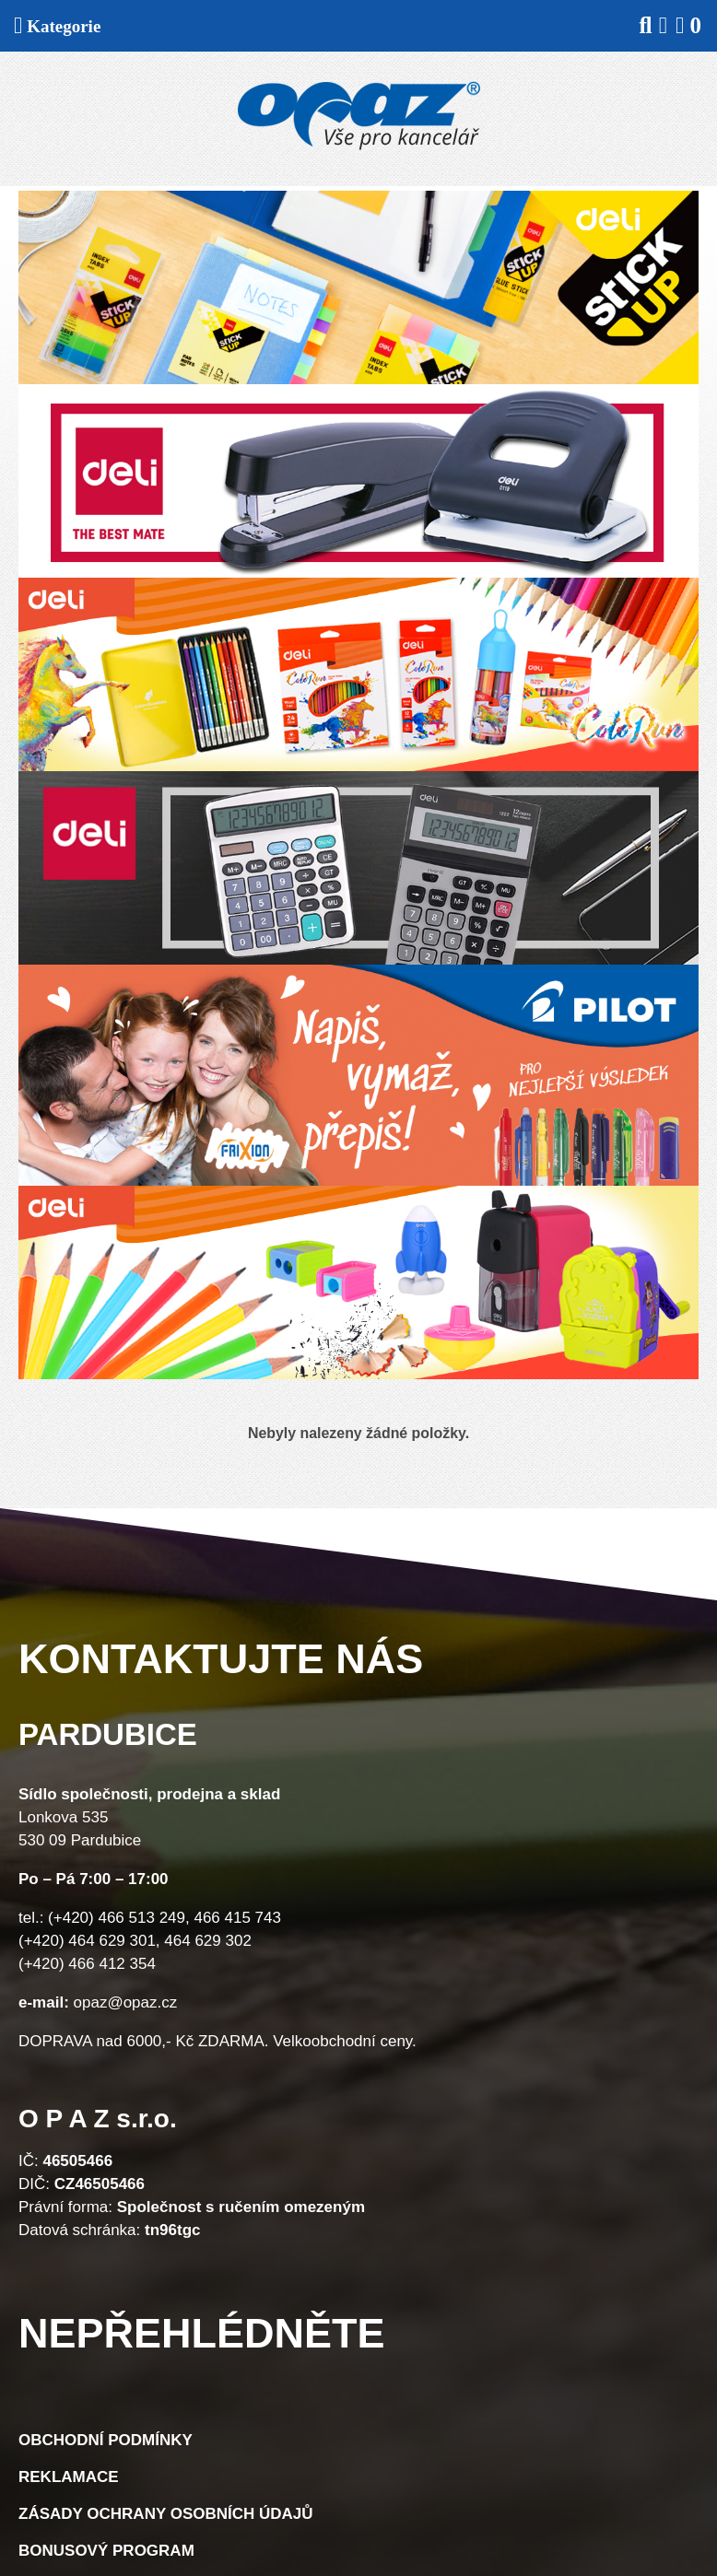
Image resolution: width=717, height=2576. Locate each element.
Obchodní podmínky (105, 2440)
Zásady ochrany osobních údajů (165, 2514)
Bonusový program (106, 2550)
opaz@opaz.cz (126, 2002)
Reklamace (68, 2477)
